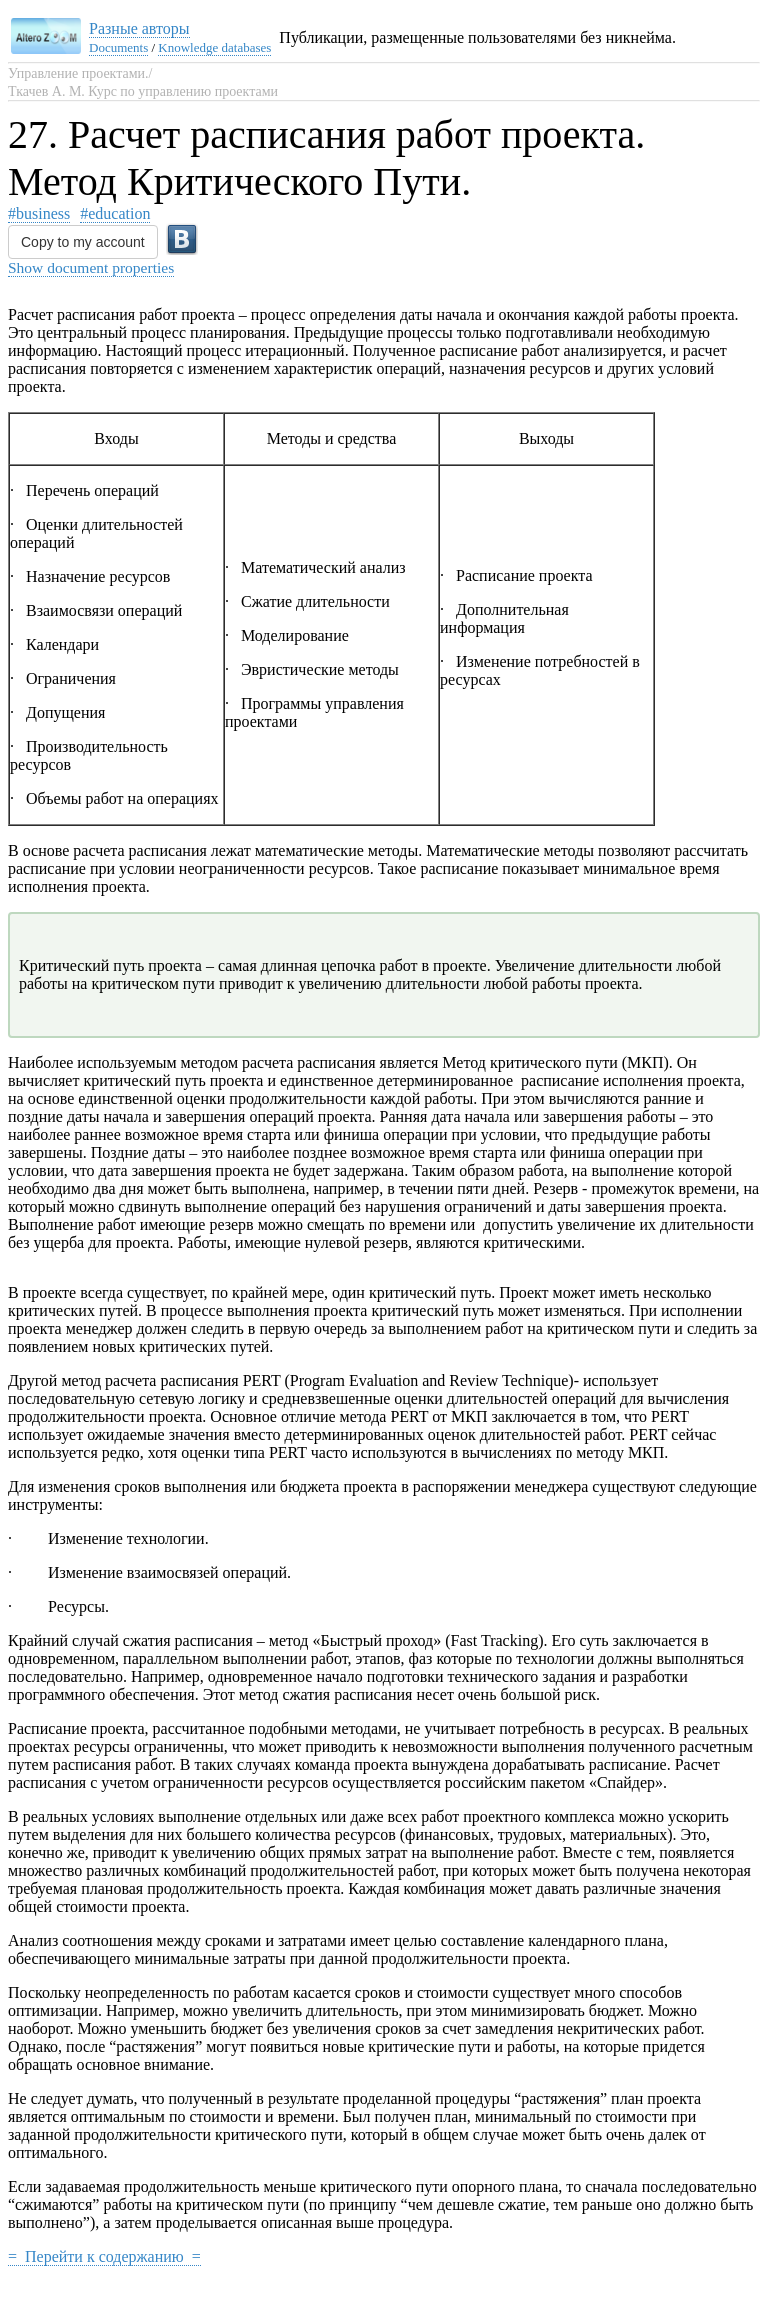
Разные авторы (139, 28)
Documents (118, 47)
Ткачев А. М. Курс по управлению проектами (143, 91)
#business (39, 213)
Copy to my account (83, 242)
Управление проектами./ (80, 73)
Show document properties (91, 267)
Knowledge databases (214, 47)
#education (115, 213)
